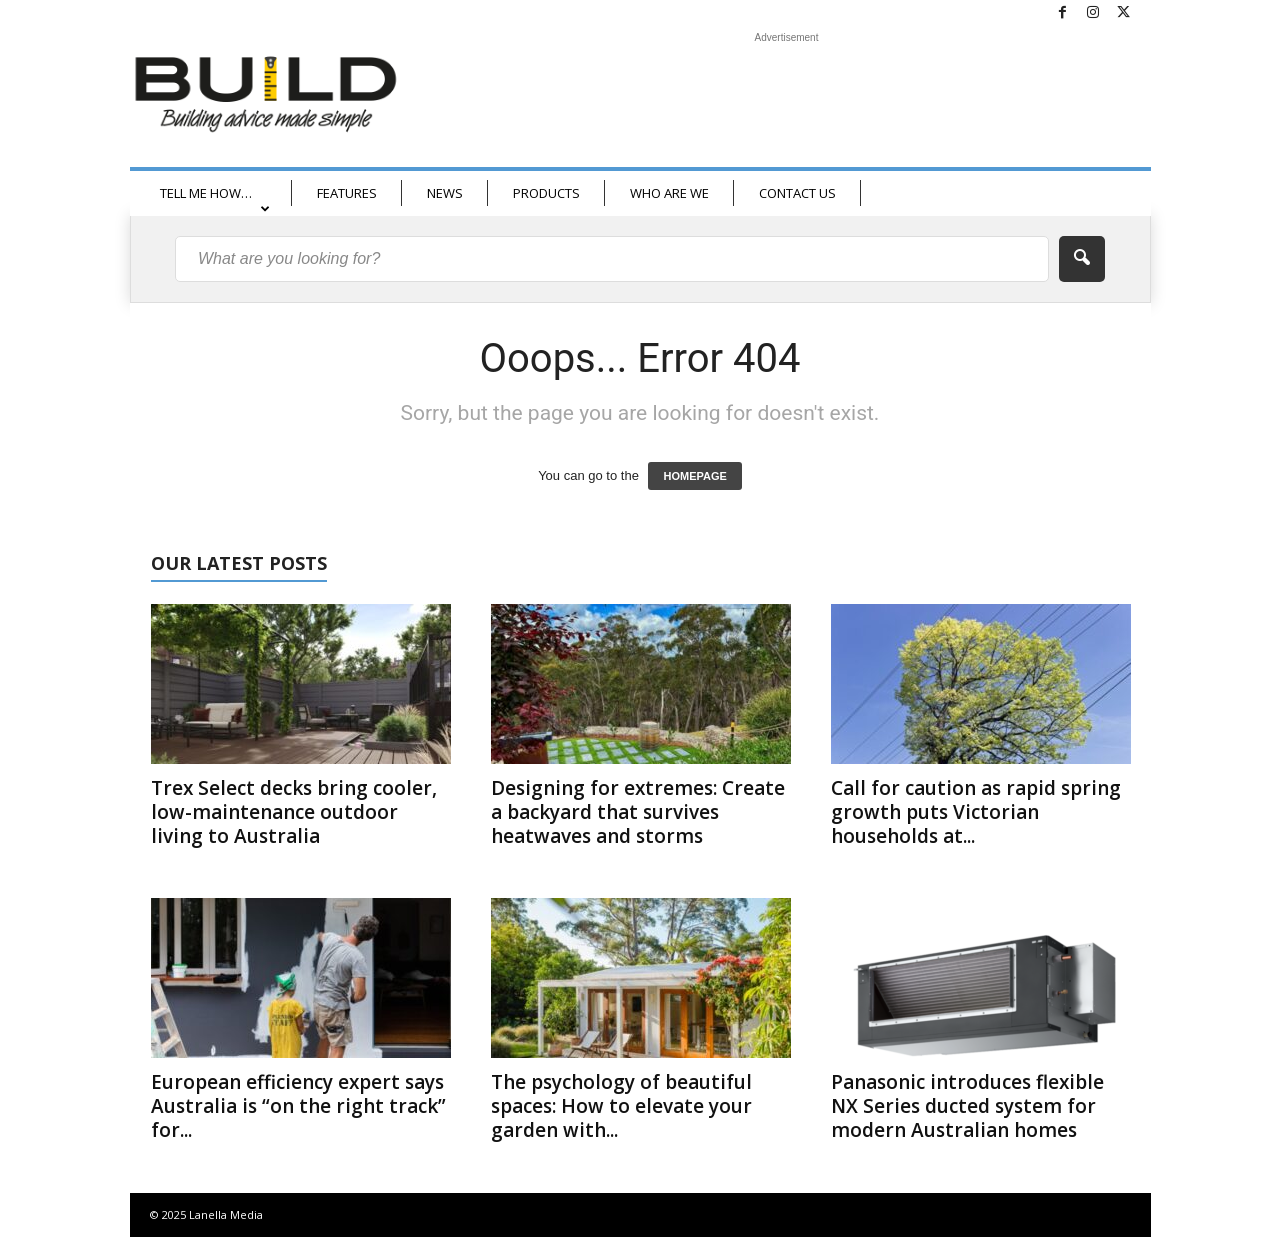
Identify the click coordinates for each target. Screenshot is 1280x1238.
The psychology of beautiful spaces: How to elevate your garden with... (621, 1106)
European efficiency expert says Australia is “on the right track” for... (298, 1106)
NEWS (445, 193)
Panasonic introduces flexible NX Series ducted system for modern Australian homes (967, 1106)
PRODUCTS (546, 193)
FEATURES (347, 193)
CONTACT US (797, 193)
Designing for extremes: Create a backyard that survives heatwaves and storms (638, 812)
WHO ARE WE (669, 193)
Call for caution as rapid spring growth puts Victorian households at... (976, 812)
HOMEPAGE (694, 476)
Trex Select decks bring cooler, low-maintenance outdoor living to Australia (294, 812)
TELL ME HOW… (215, 199)
